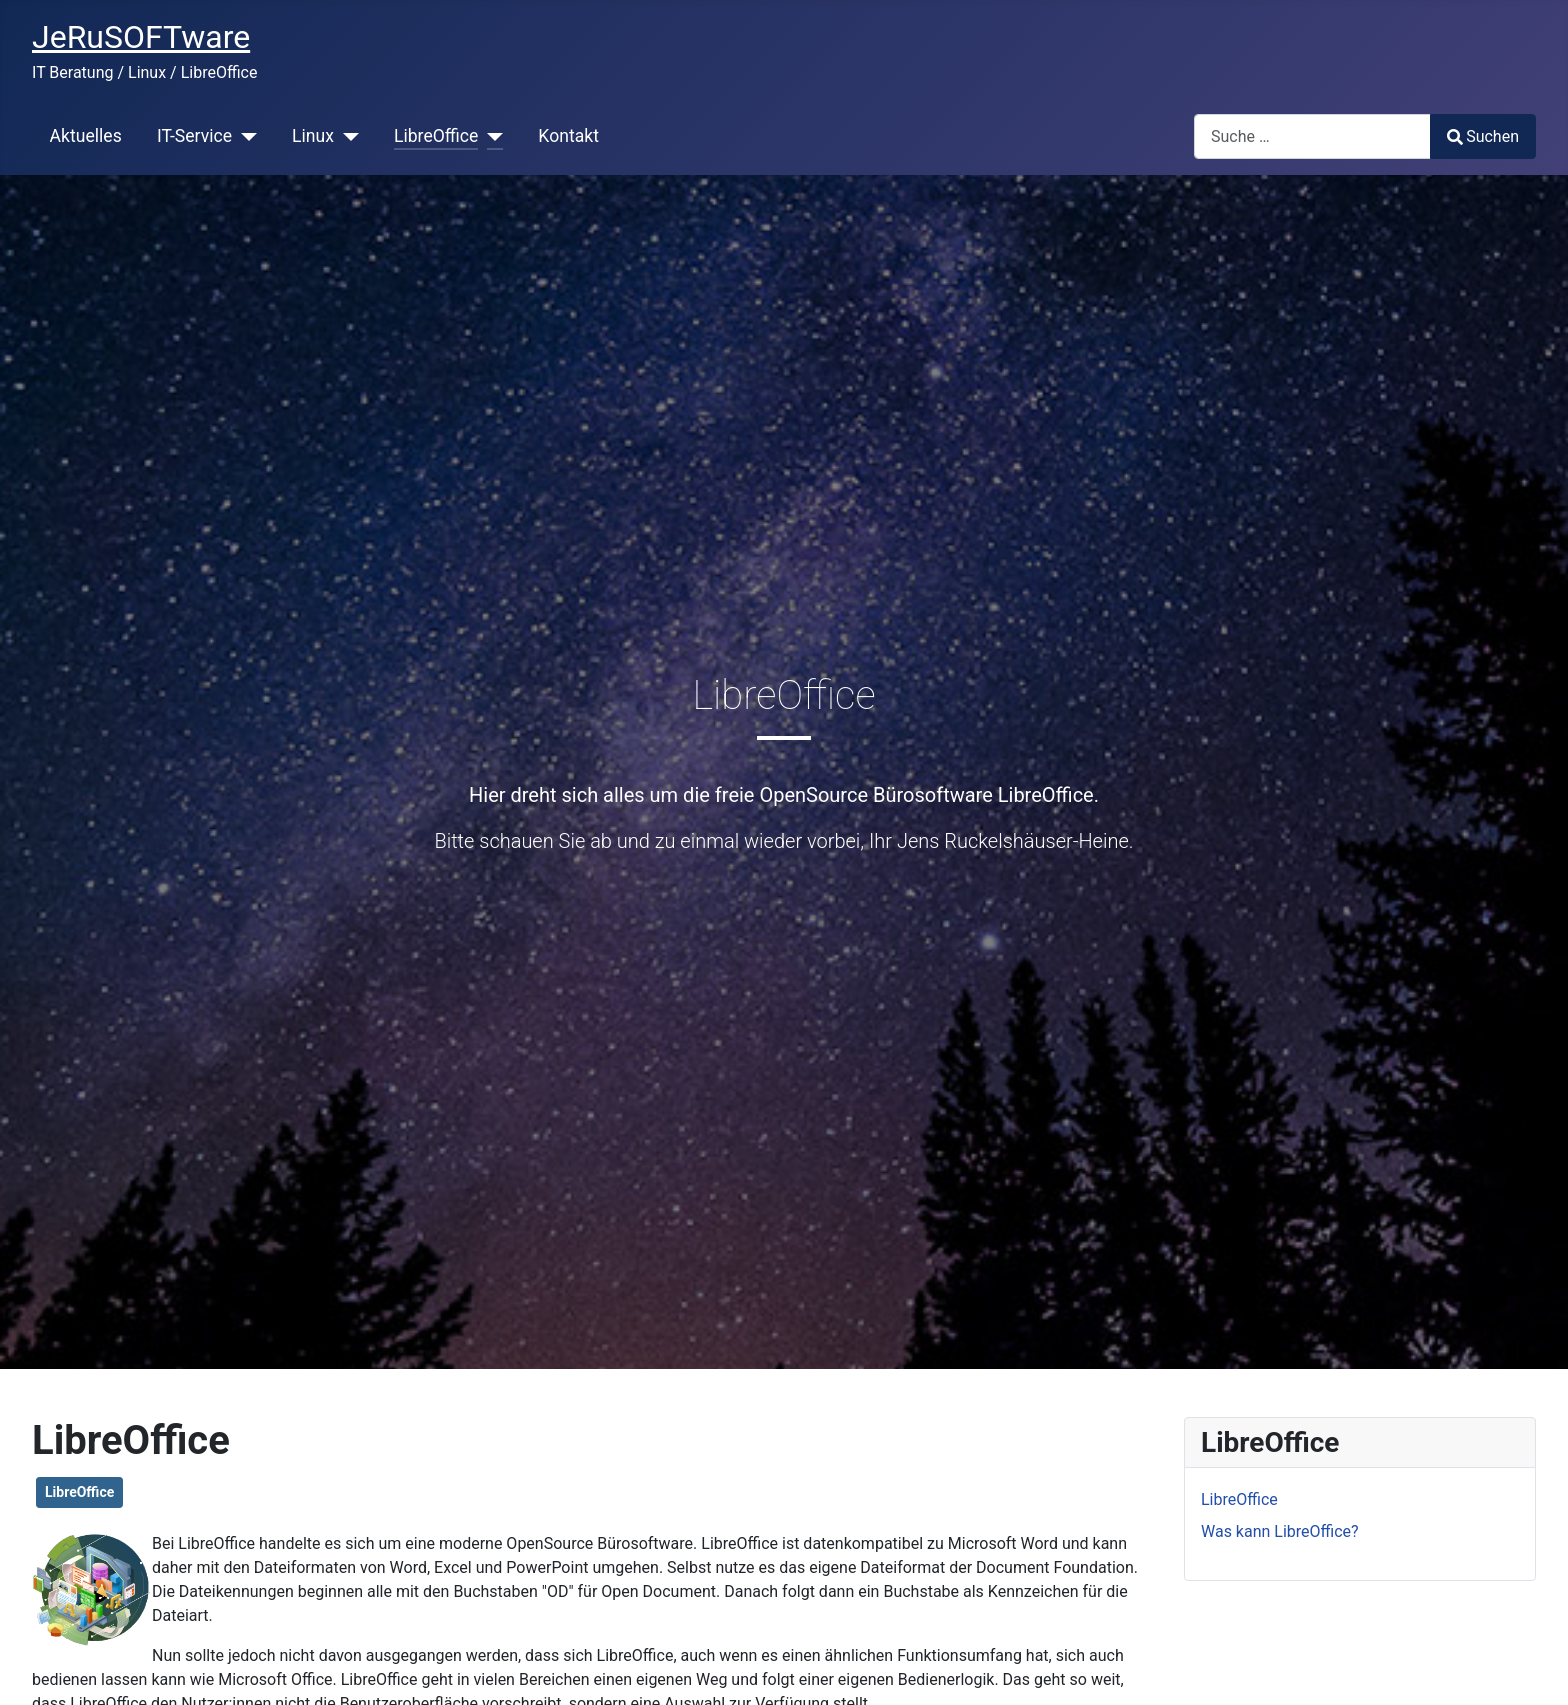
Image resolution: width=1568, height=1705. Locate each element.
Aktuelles (86, 136)
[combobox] (1312, 136)
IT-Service (194, 136)
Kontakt (568, 136)
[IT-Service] (244, 136)
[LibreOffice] (490, 136)
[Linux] (346, 136)
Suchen (1483, 136)
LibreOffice (436, 136)
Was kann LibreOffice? (1280, 1531)
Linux (313, 136)
